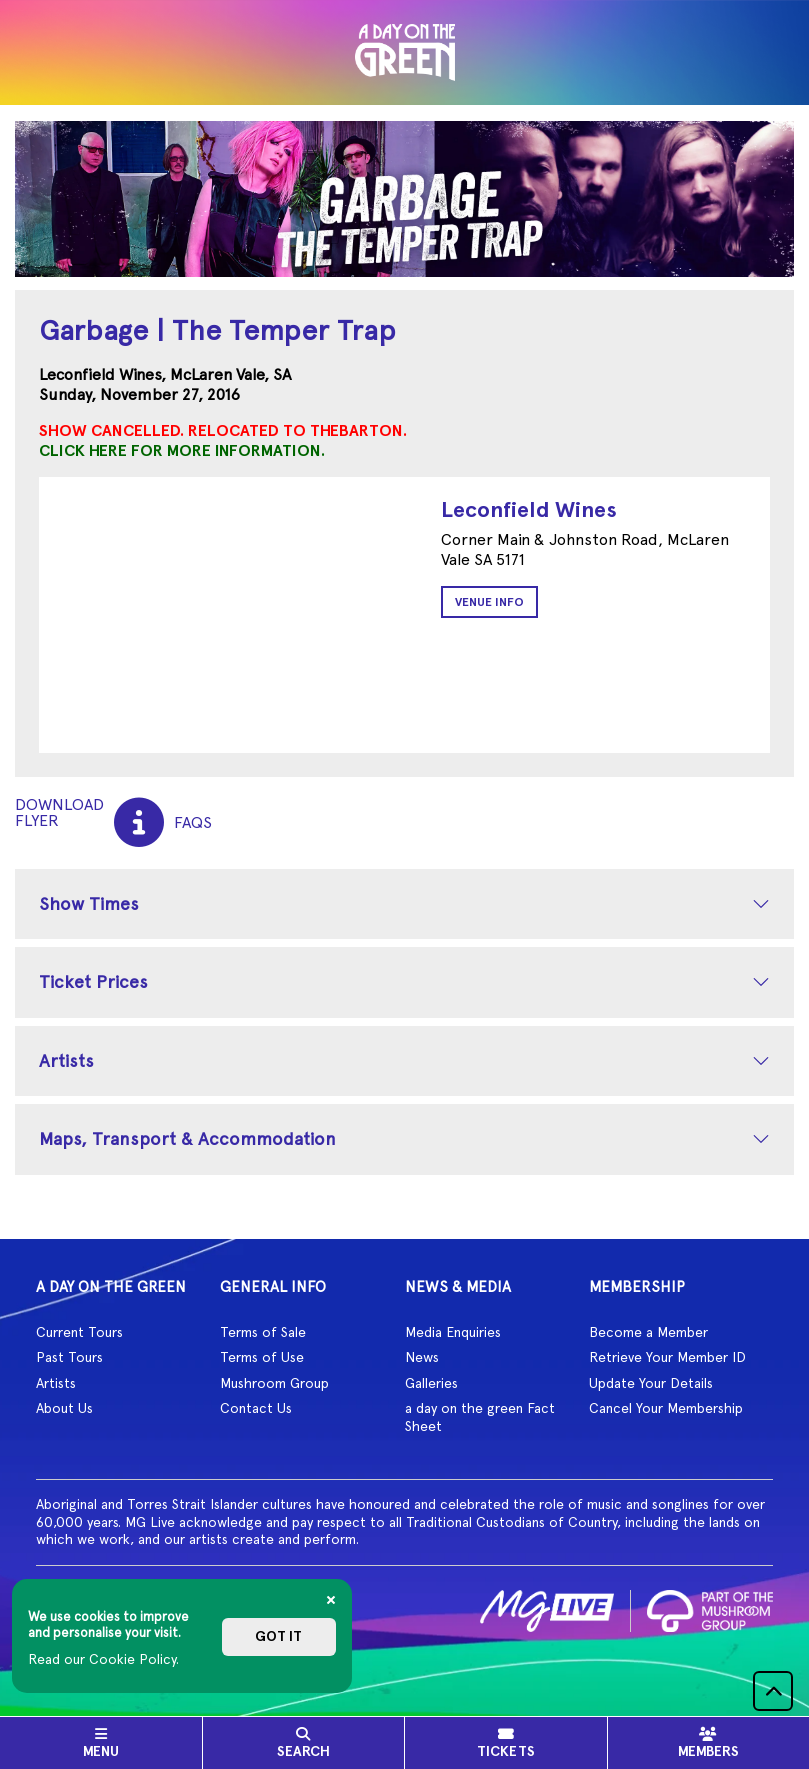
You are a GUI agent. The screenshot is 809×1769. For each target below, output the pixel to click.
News (422, 1357)
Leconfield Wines (529, 509)
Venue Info (489, 602)
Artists (66, 1060)
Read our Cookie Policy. (103, 1659)
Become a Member (648, 1332)
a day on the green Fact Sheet (480, 1417)
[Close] (331, 1600)
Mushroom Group (274, 1383)
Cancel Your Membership (666, 1408)
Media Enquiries (453, 1332)
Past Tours (69, 1357)
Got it (278, 1636)
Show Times (89, 903)
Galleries (431, 1383)
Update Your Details (651, 1383)
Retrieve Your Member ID (667, 1357)
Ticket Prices (93, 981)
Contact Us (256, 1408)
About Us (64, 1408)
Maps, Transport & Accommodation (187, 1138)
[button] (773, 1691)
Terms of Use (262, 1357)
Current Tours (79, 1332)
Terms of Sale (263, 1332)
